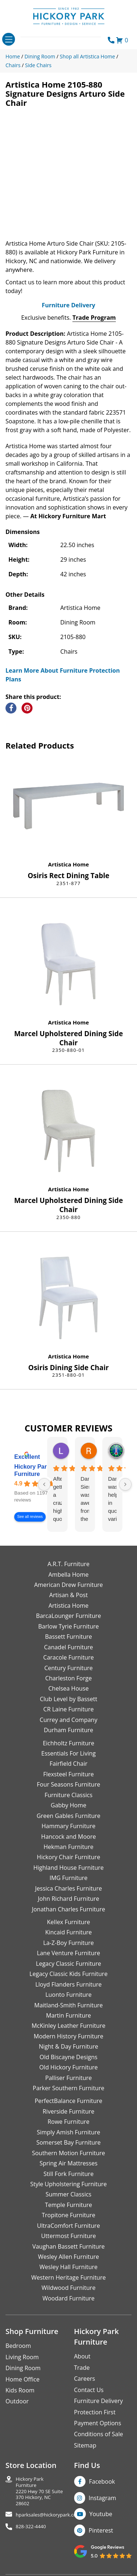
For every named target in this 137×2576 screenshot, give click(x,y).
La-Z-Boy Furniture (68, 1942)
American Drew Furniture (68, 1584)
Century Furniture (68, 1668)
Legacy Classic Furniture (68, 1963)
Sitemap (85, 2445)
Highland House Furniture (68, 1867)
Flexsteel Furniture (68, 1774)
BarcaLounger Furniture (68, 1615)
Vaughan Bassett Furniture (68, 2246)
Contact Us (89, 2390)
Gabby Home (69, 1805)
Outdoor (17, 2401)
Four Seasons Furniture (68, 1784)
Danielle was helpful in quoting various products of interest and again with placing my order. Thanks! (112, 1499)
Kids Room (19, 2390)
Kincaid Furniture (68, 1932)
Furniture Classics (68, 1795)
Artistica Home (68, 864)
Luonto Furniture (68, 1994)
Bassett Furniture (68, 1636)
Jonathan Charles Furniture (68, 1909)
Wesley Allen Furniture (68, 2256)
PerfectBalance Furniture (68, 2100)
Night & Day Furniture (68, 2046)
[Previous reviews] (44, 1484)
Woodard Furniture (68, 2298)
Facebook (102, 2481)
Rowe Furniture (68, 2121)
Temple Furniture (68, 2204)
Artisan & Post (68, 1595)
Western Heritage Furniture (68, 2277)
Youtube (101, 2514)
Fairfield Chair (68, 1763)
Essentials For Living (68, 1753)
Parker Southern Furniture (68, 2088)
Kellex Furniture (68, 1922)
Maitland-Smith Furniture (68, 2005)
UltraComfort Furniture (68, 2225)
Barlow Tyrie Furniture (68, 1626)
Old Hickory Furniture (68, 2067)
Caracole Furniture (68, 1657)
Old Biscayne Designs (68, 2057)
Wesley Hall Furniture (68, 2267)
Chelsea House (68, 1688)
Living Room (22, 2357)
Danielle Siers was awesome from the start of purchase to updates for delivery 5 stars (85, 1499)
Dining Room (23, 2368)
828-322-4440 (31, 2526)
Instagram (102, 2498)
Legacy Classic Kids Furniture (69, 1973)
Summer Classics (68, 2194)
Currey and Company (69, 1719)
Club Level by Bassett (68, 1699)
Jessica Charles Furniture (68, 1888)
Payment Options (97, 2423)
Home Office (22, 2379)
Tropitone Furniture (68, 2215)
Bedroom (18, 2345)
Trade (82, 2367)
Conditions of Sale (98, 2434)
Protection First (95, 2412)
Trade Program (94, 318)
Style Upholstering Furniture (68, 2184)
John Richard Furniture (68, 1898)
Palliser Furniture (68, 2077)
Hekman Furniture (68, 1846)
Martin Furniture (68, 2015)
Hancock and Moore (68, 1836)
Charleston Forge (68, 1678)
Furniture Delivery (68, 305)
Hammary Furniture (68, 1826)
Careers (84, 2378)
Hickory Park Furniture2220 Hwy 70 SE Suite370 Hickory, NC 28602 (39, 2491)
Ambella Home (68, 1574)
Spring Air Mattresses (68, 2163)
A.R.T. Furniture (68, 1564)
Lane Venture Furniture (68, 1953)
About (82, 2356)
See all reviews (30, 1517)
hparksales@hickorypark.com (48, 2515)
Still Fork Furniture (68, 2173)
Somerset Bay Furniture (68, 2142)
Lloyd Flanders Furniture (68, 1984)
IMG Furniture (68, 1877)
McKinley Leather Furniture (69, 2025)
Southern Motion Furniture (68, 2153)
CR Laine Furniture (68, 1709)
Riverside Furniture (69, 2111)
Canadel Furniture (68, 1647)
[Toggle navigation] (8, 39)
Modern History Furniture (68, 2036)
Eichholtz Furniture (68, 1743)
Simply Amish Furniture (68, 2132)
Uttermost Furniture (68, 2235)
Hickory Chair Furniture (68, 1857)
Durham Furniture (68, 1730)
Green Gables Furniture (68, 1815)
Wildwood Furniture (69, 2287)
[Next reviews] (125, 1484)
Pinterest (101, 2530)
